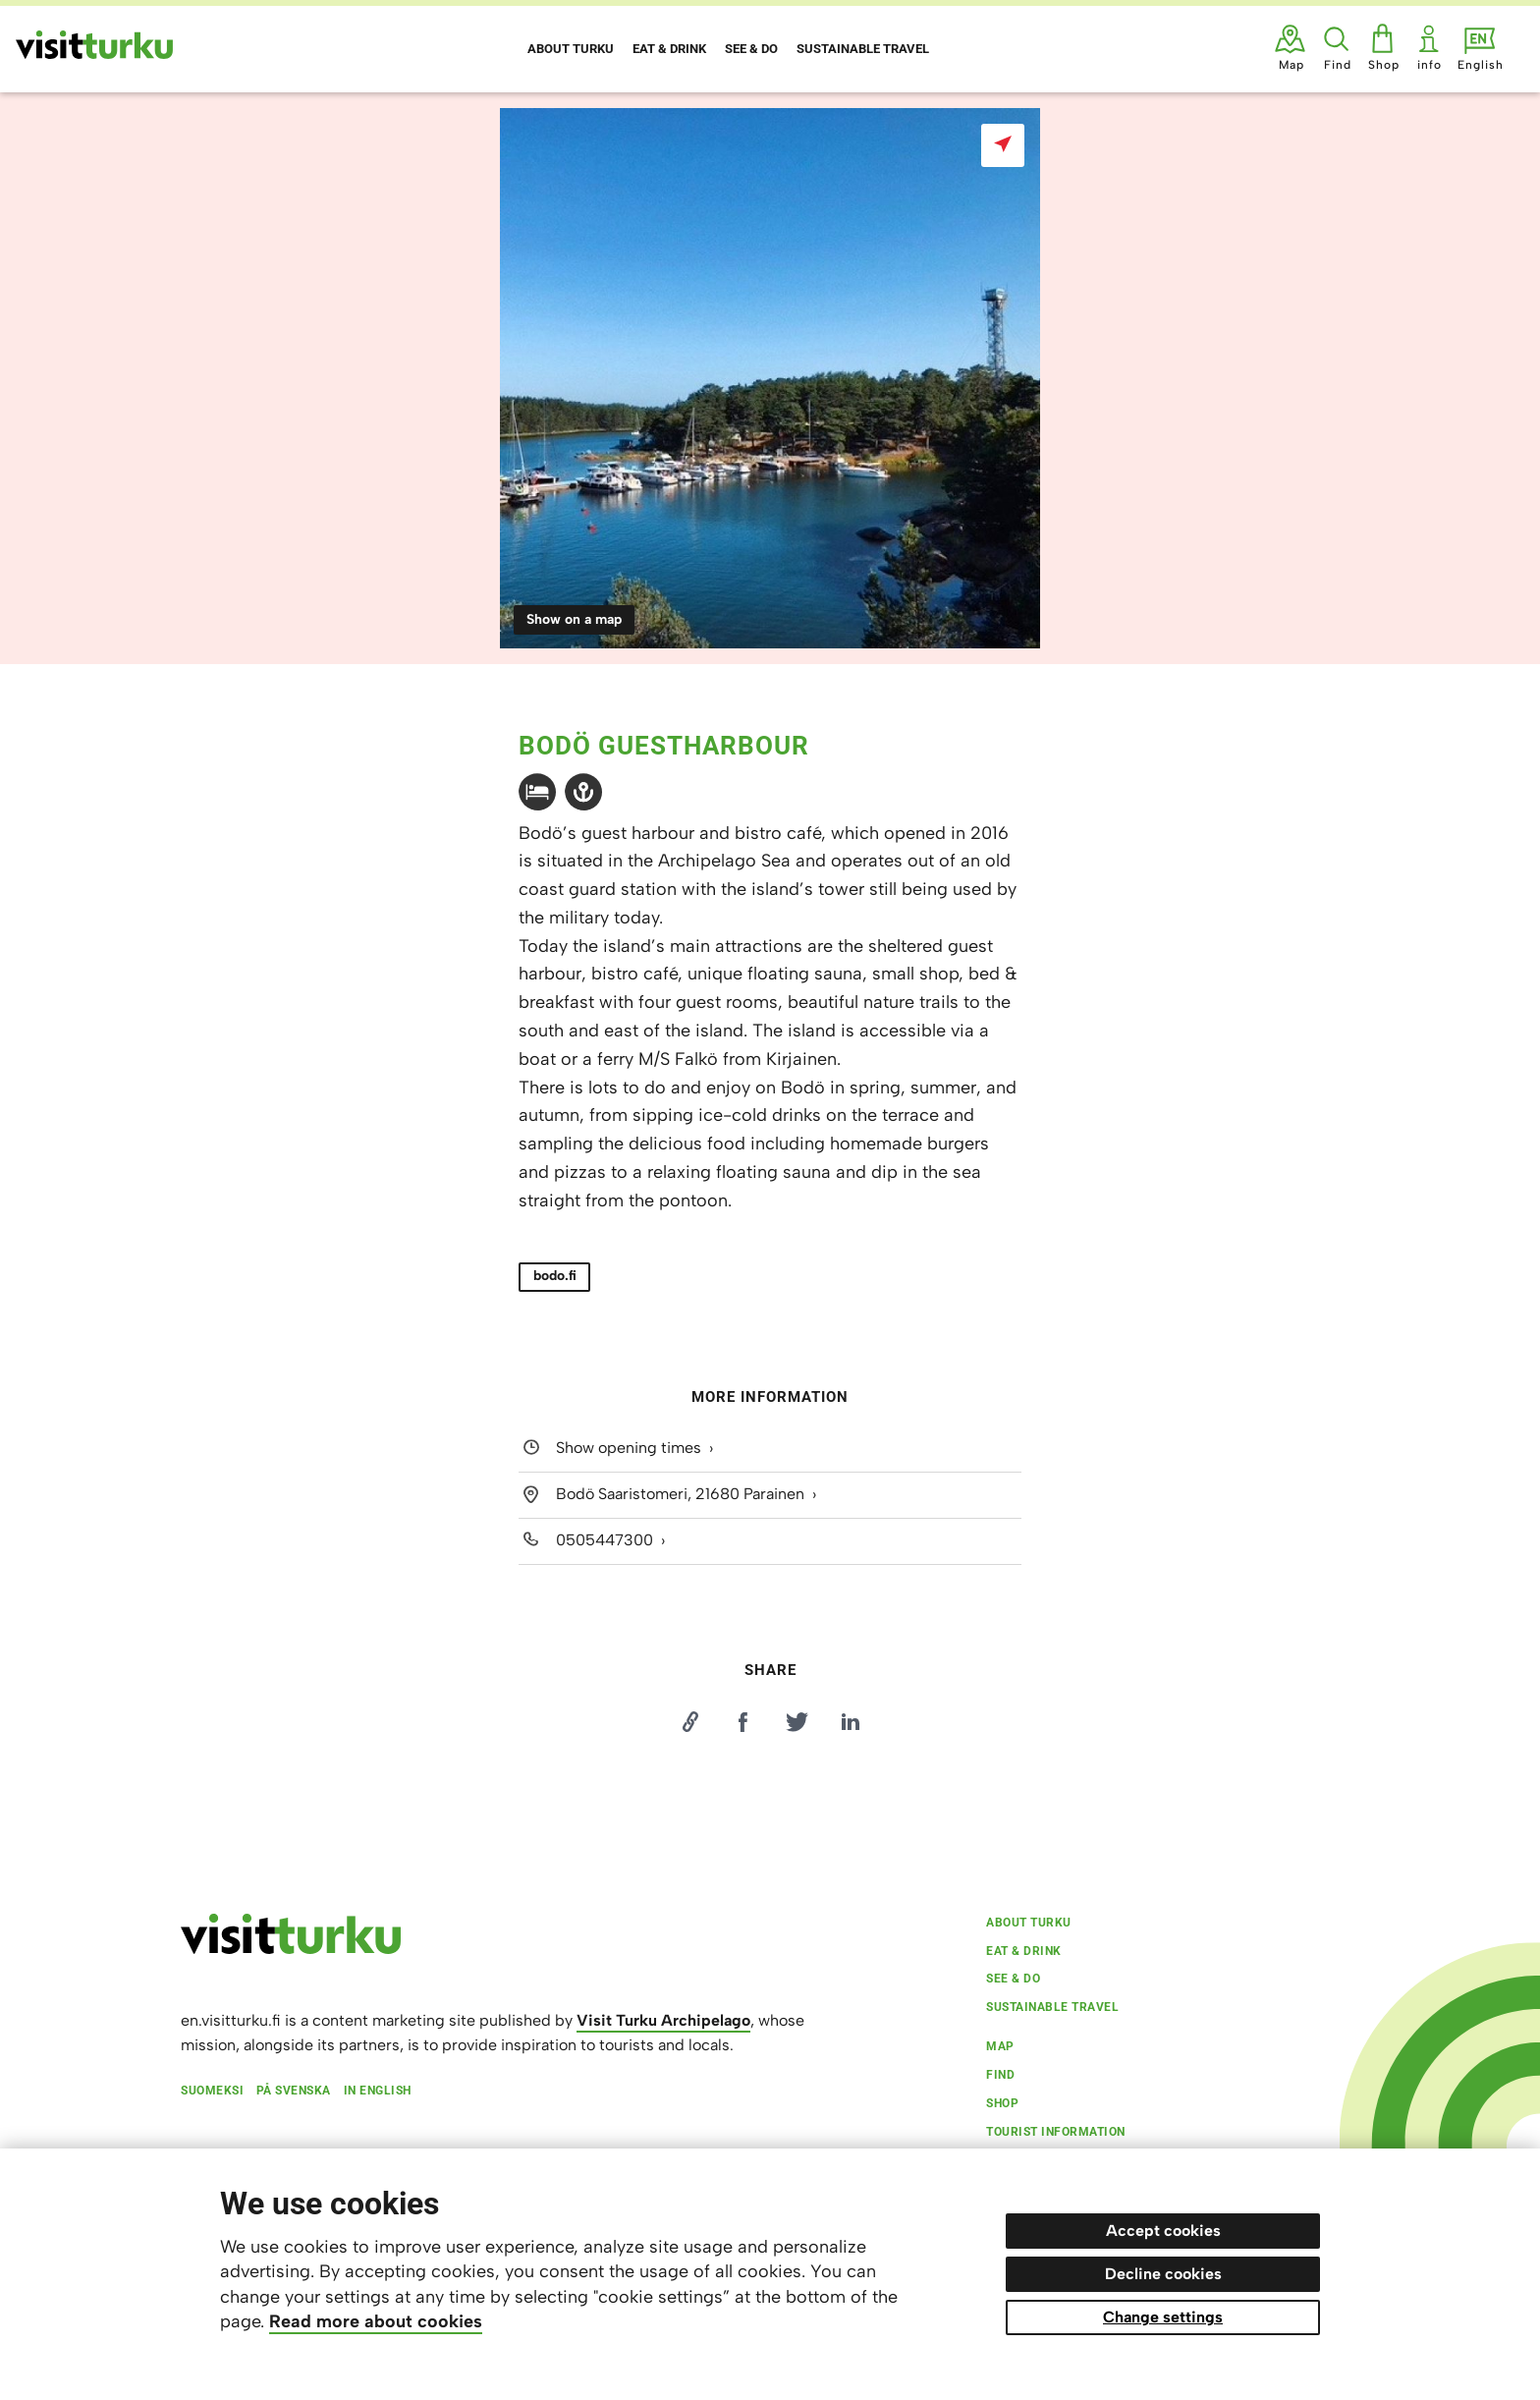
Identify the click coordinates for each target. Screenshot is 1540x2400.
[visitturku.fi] (291, 1949)
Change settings (1163, 2317)
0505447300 (604, 1540)
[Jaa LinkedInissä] (850, 1722)
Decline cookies (1163, 2273)
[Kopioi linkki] (689, 1722)
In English (378, 2090)
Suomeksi (212, 2090)
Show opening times (628, 1448)
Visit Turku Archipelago (663, 2020)
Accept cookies (1163, 2230)
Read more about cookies (375, 2321)
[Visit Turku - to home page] (94, 44)
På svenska (293, 2090)
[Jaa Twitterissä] (796, 1722)
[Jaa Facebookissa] (743, 1722)
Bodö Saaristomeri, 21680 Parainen (680, 1493)
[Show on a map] (1002, 145)
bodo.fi (555, 1275)
